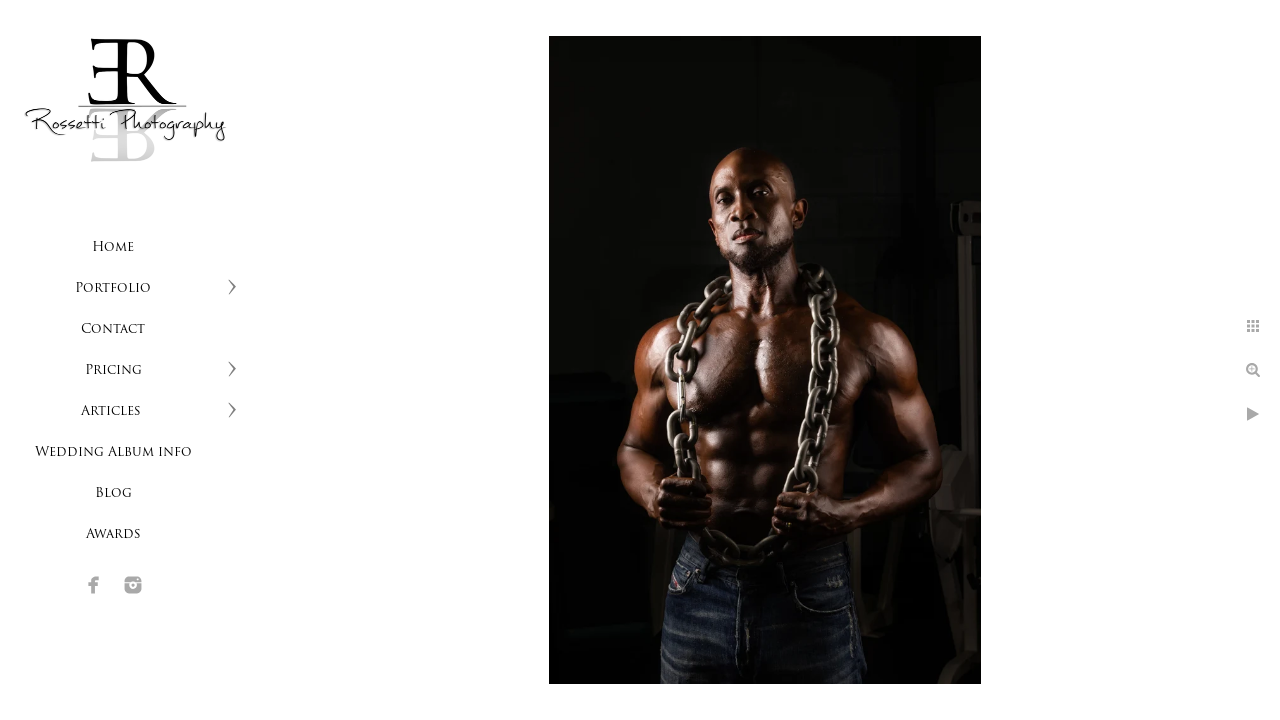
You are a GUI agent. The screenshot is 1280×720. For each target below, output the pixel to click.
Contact (113, 329)
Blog (113, 493)
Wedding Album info (113, 452)
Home (113, 247)
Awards (113, 534)
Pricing (113, 370)
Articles (113, 411)
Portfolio (113, 288)
